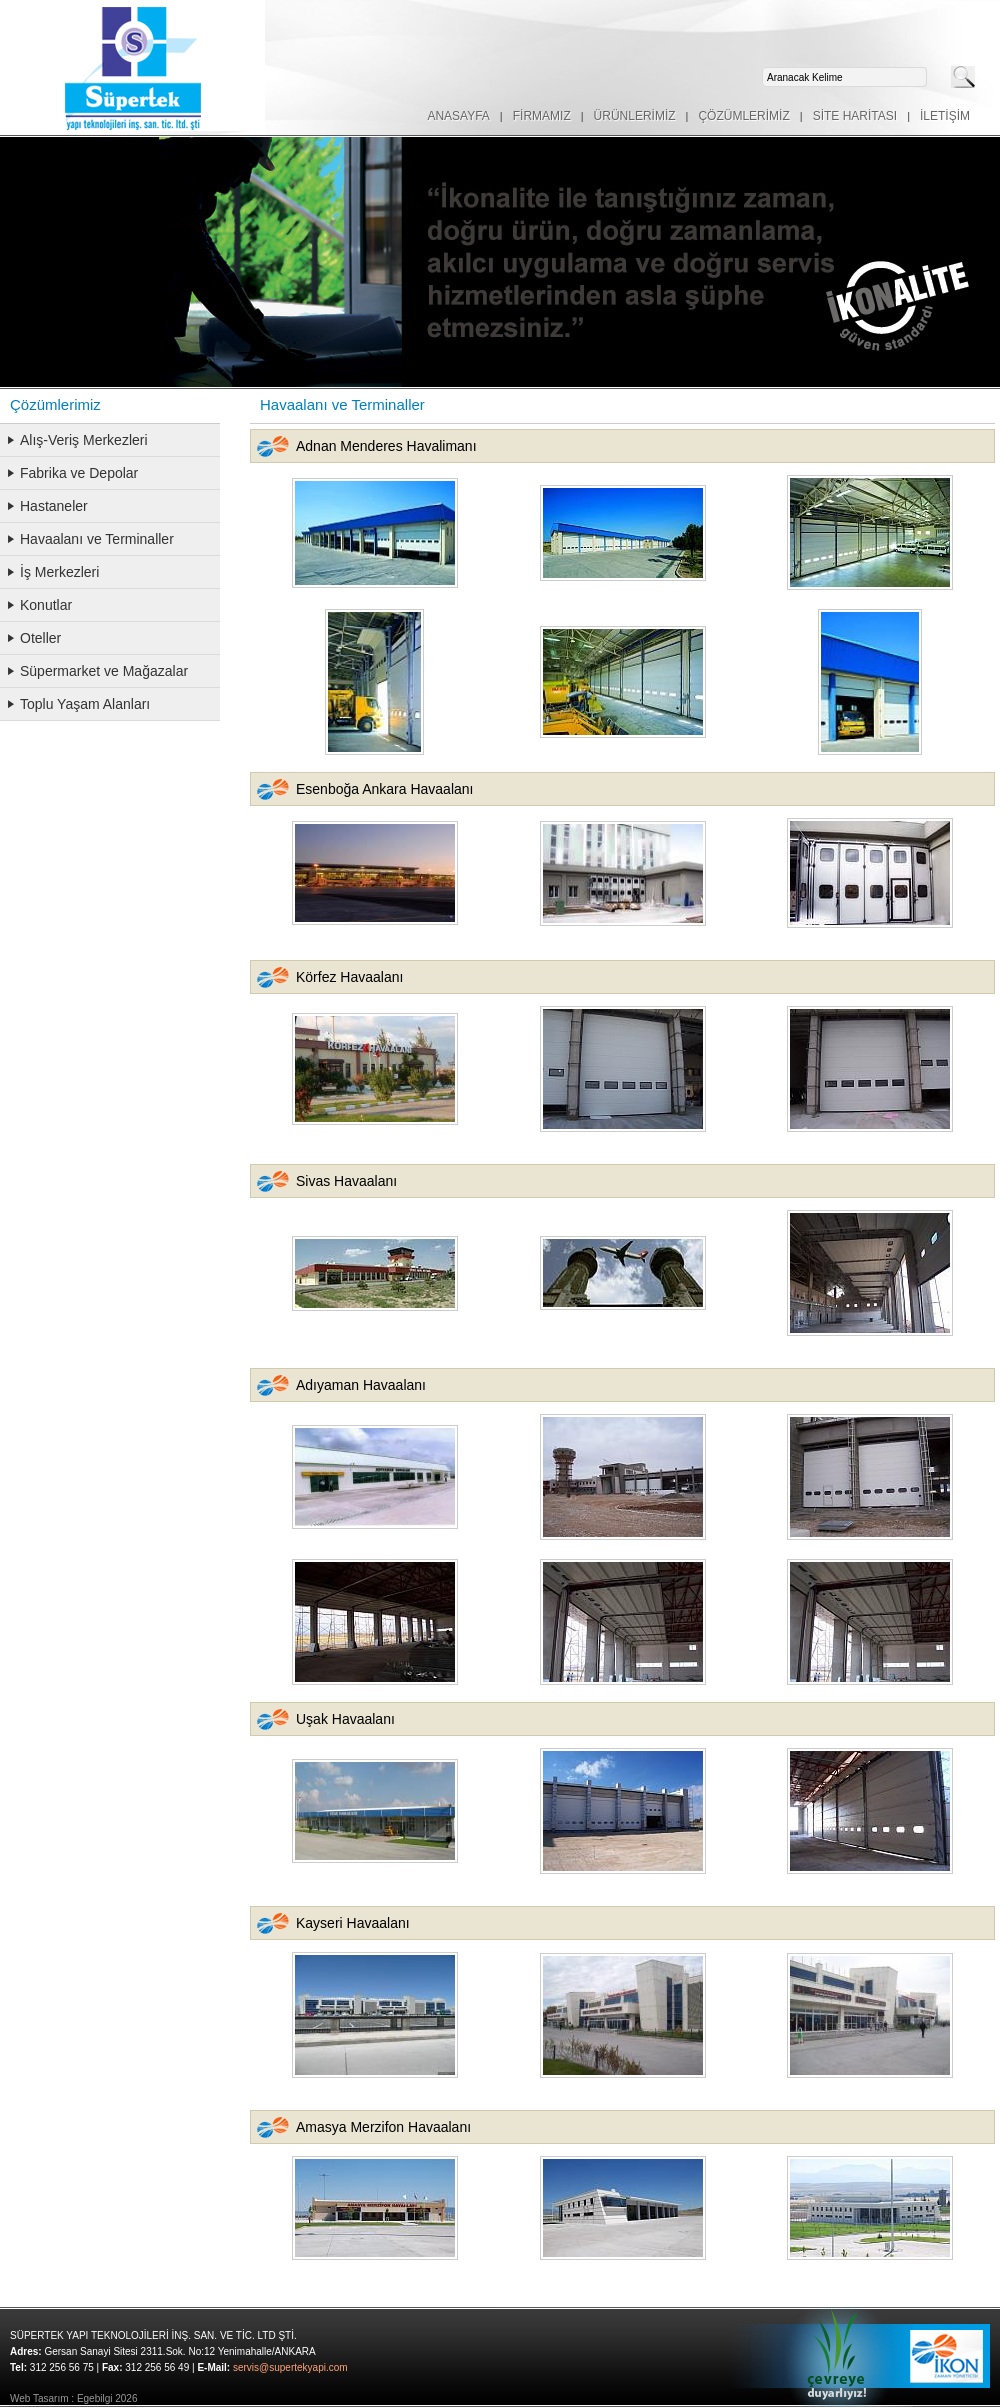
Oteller (40, 638)
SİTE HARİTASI (855, 116)
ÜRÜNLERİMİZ (635, 116)
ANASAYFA (458, 116)
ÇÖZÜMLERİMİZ (743, 116)
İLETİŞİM (945, 116)
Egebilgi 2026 (107, 2398)
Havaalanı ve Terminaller (97, 539)
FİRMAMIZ (542, 116)
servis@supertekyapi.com (290, 2367)
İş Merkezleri (59, 572)
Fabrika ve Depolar (79, 473)
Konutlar (46, 605)
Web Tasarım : (42, 2398)
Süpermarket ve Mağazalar (104, 671)
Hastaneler (54, 506)
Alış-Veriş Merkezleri (84, 440)
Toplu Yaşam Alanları (85, 704)
